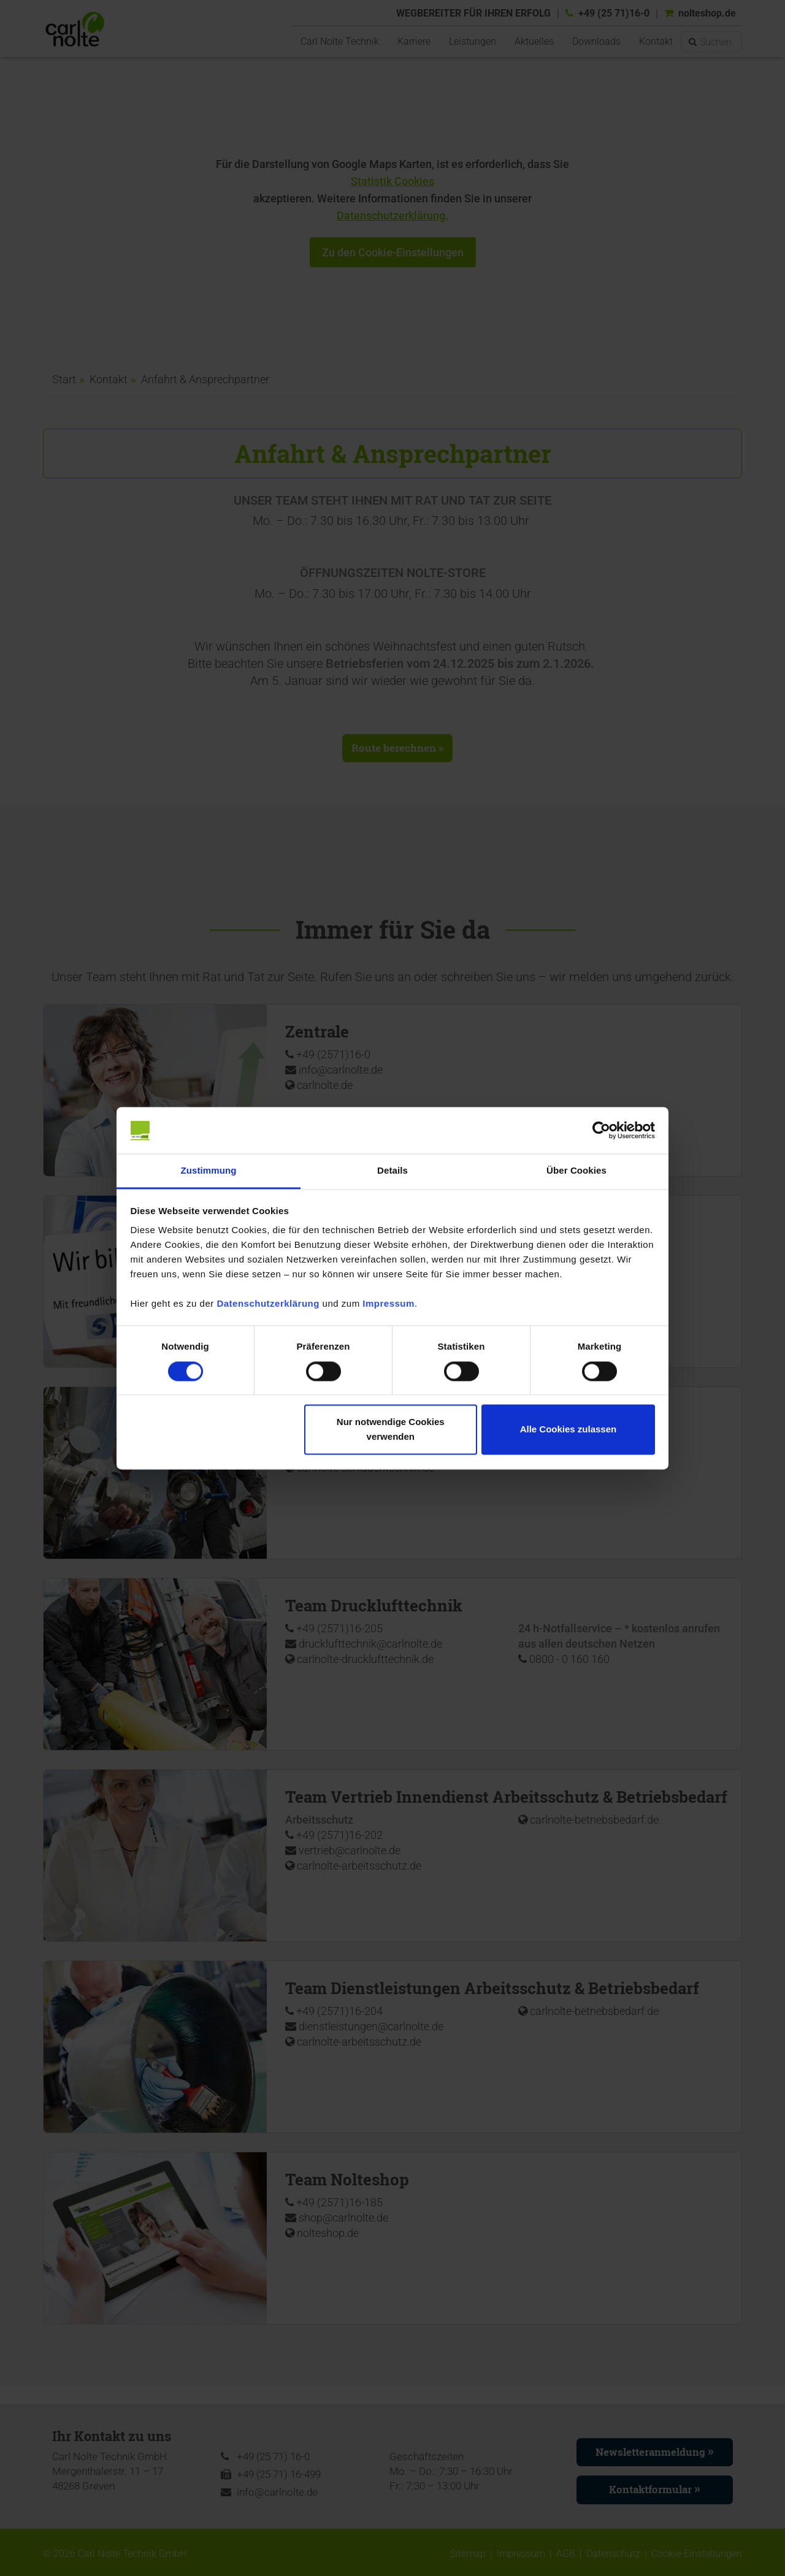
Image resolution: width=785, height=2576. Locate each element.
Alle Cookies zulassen (568, 1429)
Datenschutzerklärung (268, 1304)
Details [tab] (392, 1171)
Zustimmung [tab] (209, 1171)
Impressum (388, 1304)
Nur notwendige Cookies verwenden (391, 1429)
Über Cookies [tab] (576, 1171)
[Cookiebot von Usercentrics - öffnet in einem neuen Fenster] (601, 1130)
